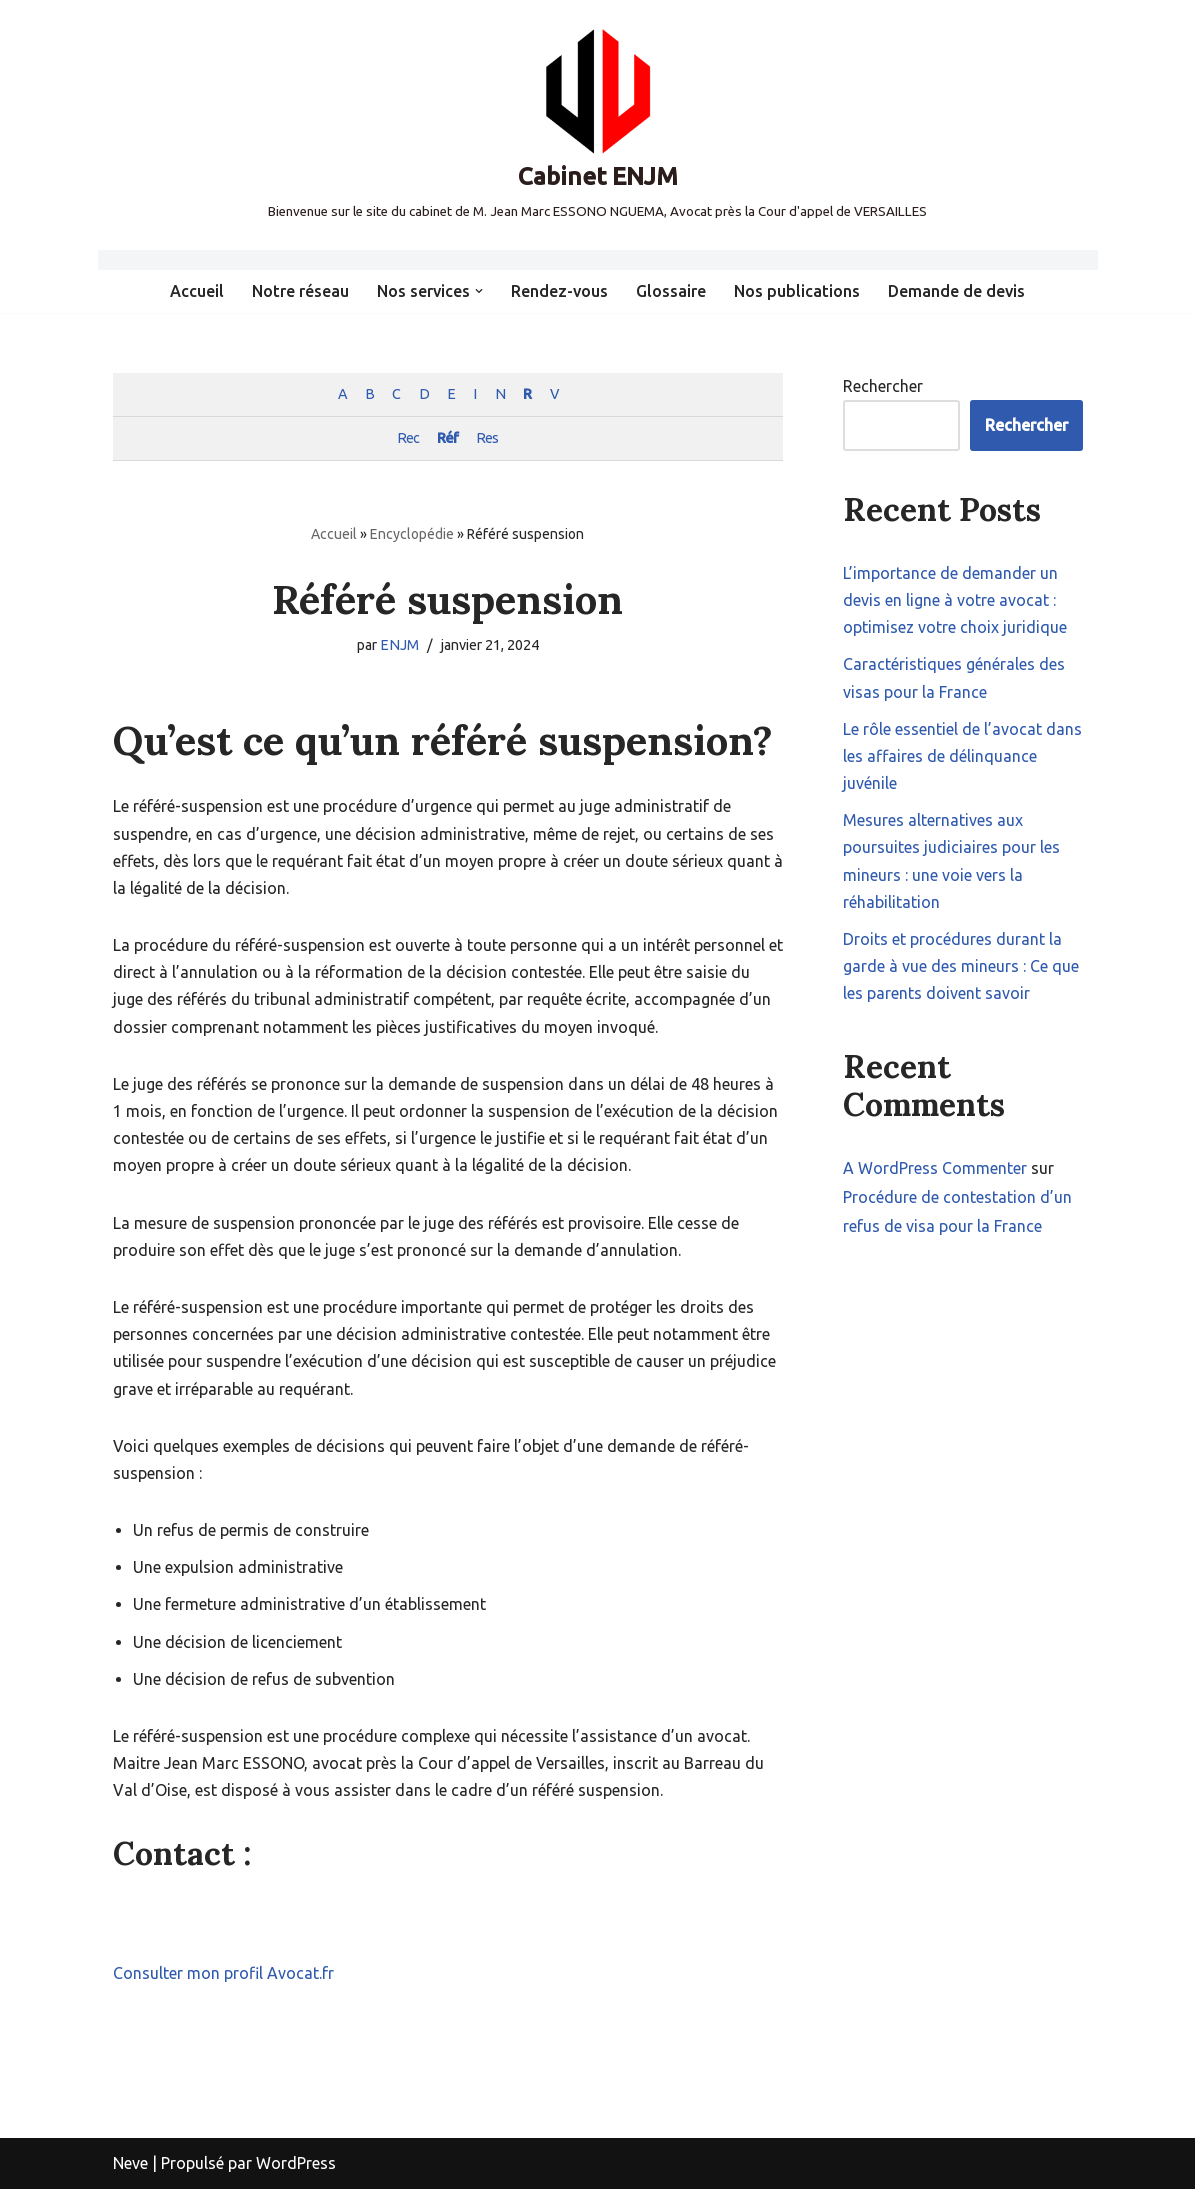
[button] (479, 291)
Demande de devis (956, 291)
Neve (130, 2163)
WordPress (296, 2163)
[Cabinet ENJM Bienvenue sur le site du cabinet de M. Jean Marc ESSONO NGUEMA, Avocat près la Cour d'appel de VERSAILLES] (597, 124)
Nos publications (797, 291)
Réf (447, 438)
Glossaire (671, 291)
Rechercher (883, 386)
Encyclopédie (412, 534)
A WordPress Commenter (935, 1168)
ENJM (399, 645)
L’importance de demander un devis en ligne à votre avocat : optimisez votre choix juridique (955, 600)
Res (487, 438)
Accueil (197, 291)
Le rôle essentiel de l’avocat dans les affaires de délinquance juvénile (962, 756)
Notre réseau (300, 291)
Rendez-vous (559, 291)
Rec (408, 438)
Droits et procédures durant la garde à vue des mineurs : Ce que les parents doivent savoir (961, 966)
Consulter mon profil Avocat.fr (223, 1973)
